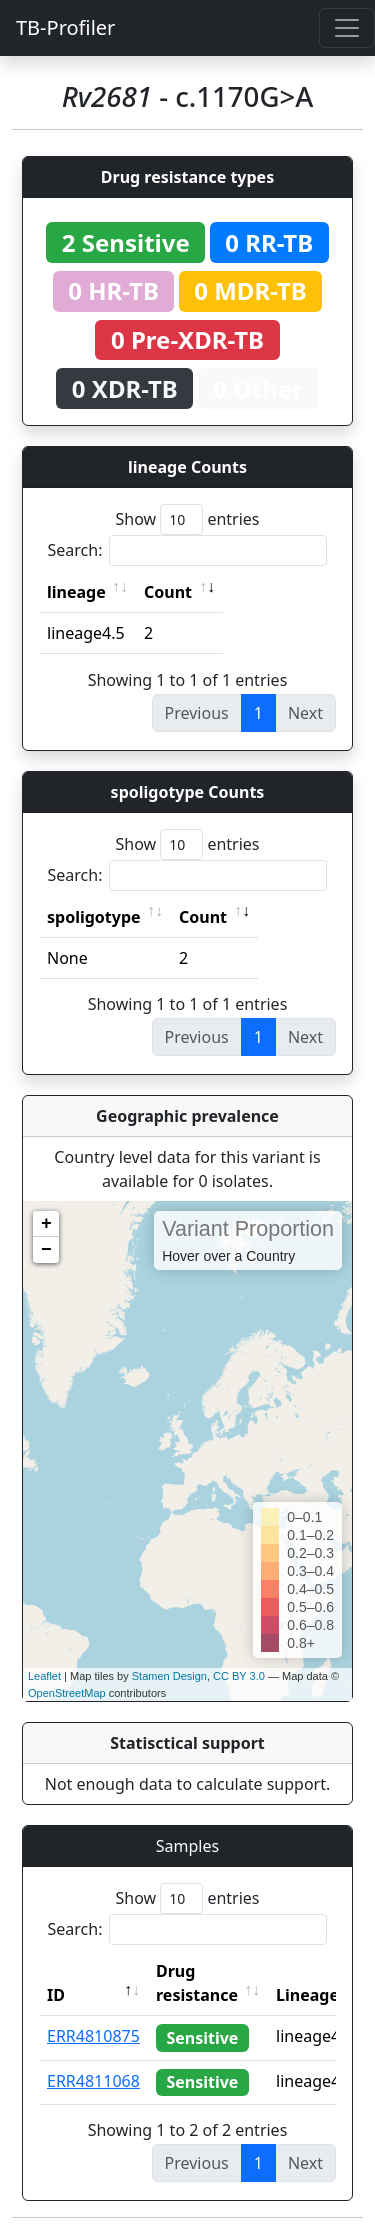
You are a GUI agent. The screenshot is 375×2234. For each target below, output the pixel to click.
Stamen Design (169, 1676)
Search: (188, 550)
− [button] (46, 1250)
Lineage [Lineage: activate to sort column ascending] (307, 1995)
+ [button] (46, 1224)
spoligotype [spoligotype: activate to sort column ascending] (94, 917)
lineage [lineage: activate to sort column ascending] (76, 592)
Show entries (187, 519)
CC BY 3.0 (239, 1676)
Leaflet (44, 1676)
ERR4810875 (93, 2036)
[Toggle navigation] (347, 28)
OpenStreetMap (67, 1693)
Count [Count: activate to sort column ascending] (168, 592)
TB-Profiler (65, 27)
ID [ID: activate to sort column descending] (56, 1995)
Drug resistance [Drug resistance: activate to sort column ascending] (197, 1983)
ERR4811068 (93, 2081)
